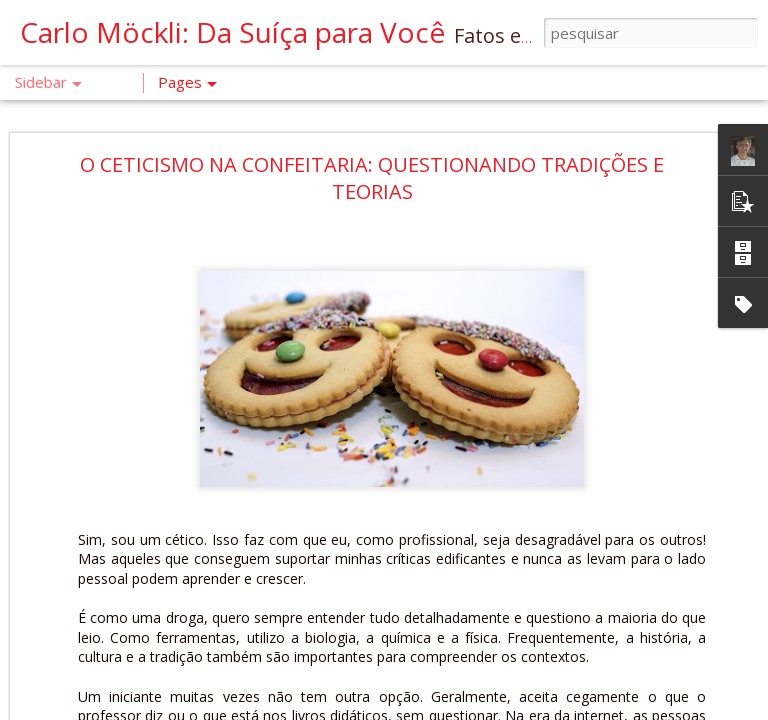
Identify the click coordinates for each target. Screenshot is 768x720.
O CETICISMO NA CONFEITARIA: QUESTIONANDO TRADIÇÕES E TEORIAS (372, 178)
